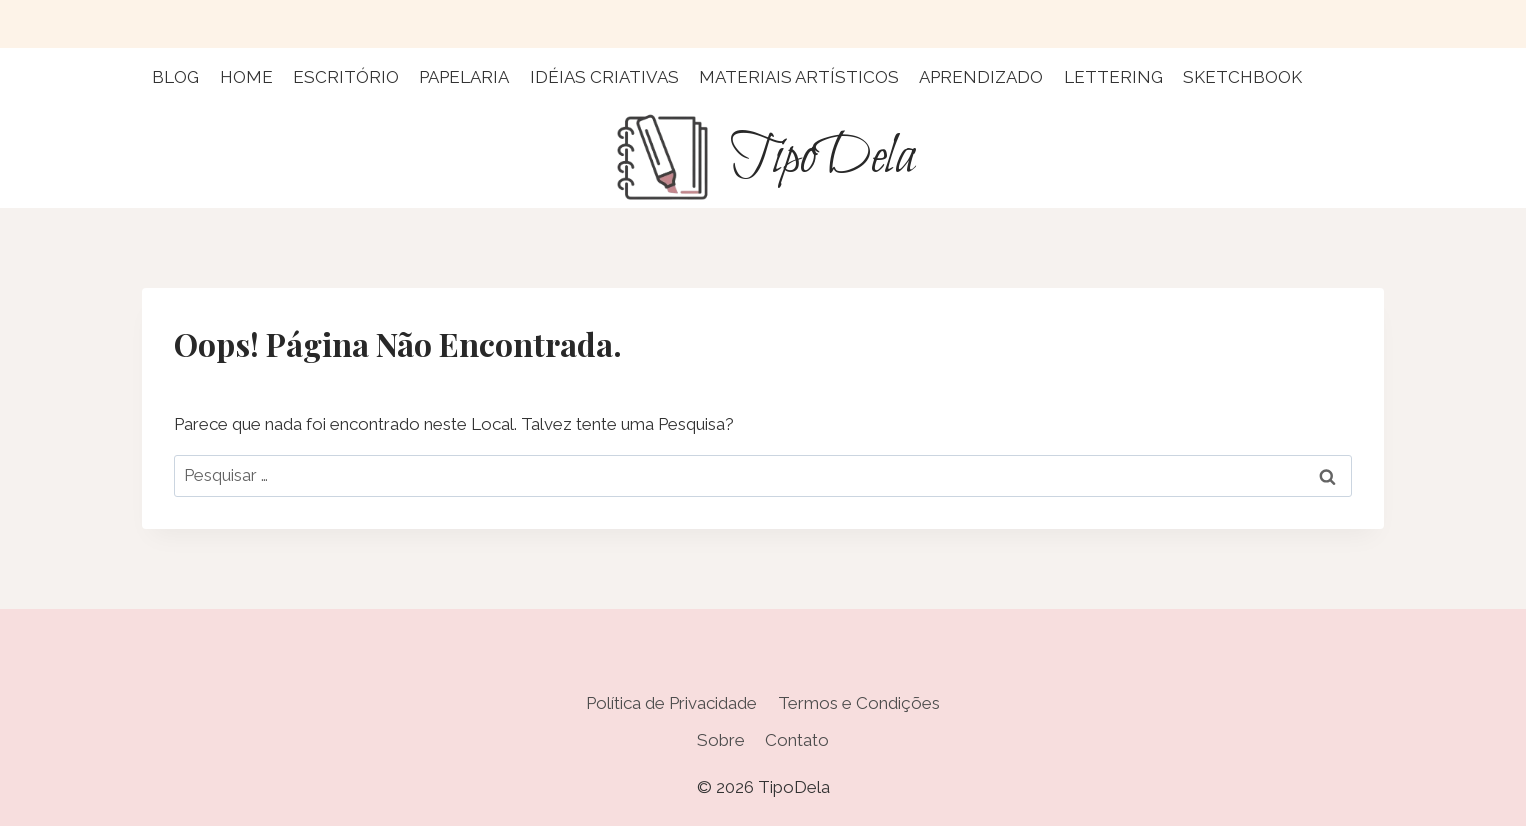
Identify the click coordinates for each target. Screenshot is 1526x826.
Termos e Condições (859, 703)
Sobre (721, 740)
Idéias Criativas (604, 77)
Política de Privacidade (671, 703)
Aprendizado (981, 77)
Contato (797, 740)
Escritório (346, 77)
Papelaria (464, 77)
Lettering (1113, 77)
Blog (175, 77)
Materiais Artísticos (799, 77)
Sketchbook (1242, 77)
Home (246, 77)
